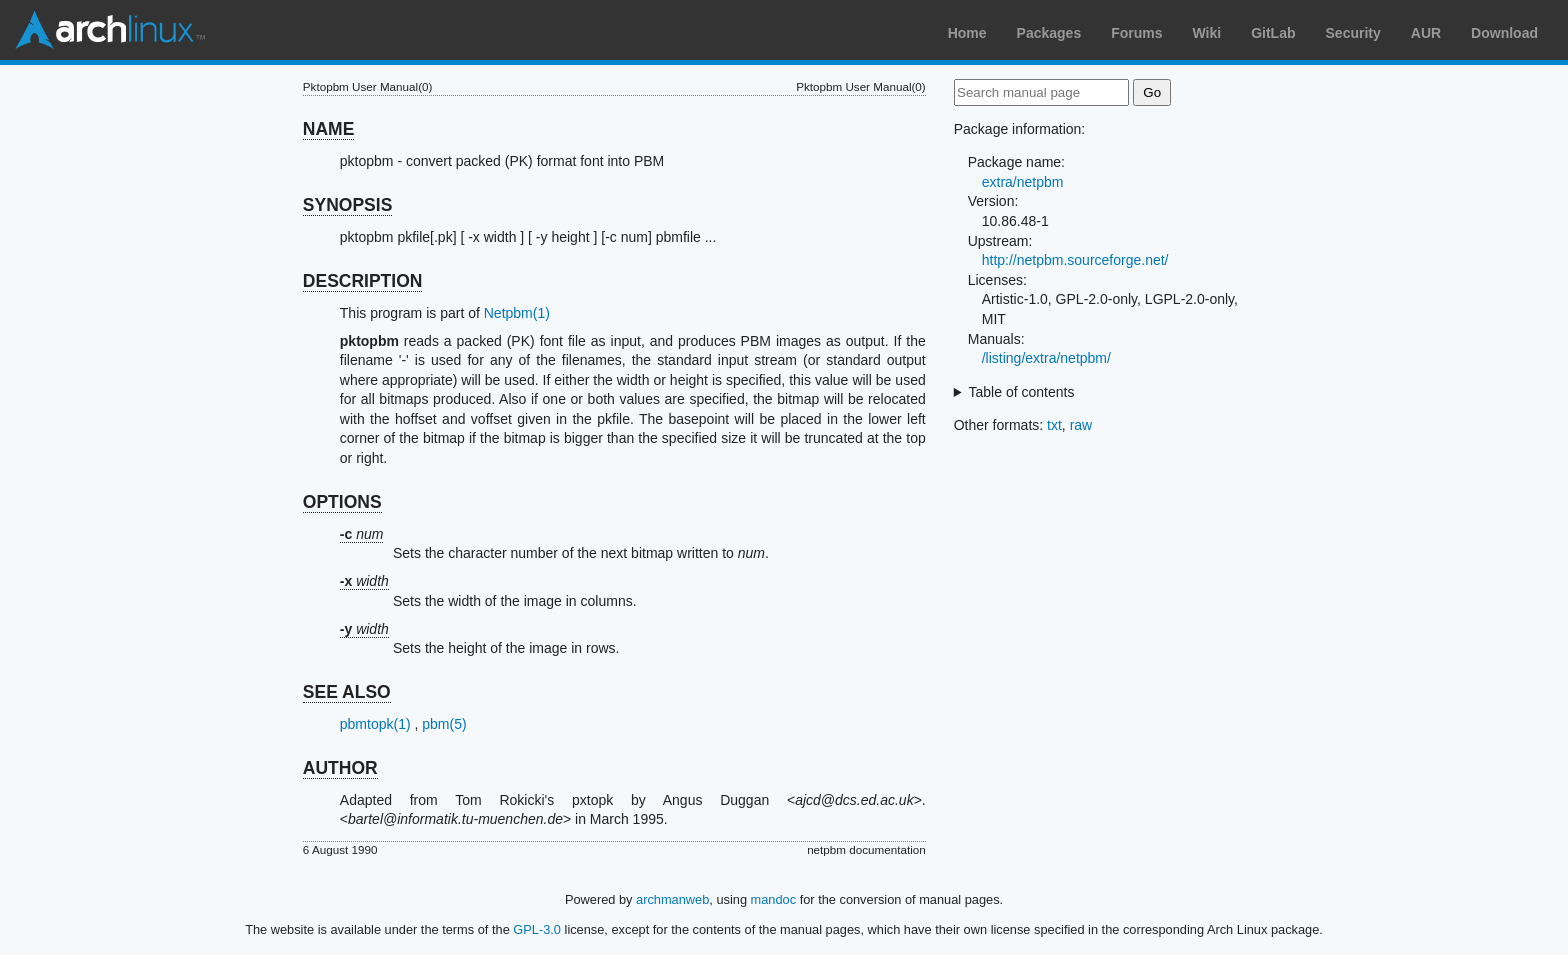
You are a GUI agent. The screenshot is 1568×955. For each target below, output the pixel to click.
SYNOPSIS (347, 205)
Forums (1136, 33)
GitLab (1273, 33)
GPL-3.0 (537, 929)
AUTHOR (340, 768)
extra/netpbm (1023, 182)
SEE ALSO (347, 692)
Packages (1049, 33)
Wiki (1207, 33)
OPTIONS (342, 502)
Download (1504, 33)
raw (1081, 425)
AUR (1426, 33)
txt (1054, 425)
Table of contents (1022, 392)
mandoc (774, 899)
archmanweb (672, 899)
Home (967, 33)
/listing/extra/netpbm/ (1046, 358)
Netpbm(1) (517, 313)
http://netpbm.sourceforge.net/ (1075, 260)
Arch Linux (110, 30)
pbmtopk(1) (375, 724)
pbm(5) (444, 724)
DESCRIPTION (363, 281)
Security (1353, 33)
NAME (329, 129)
